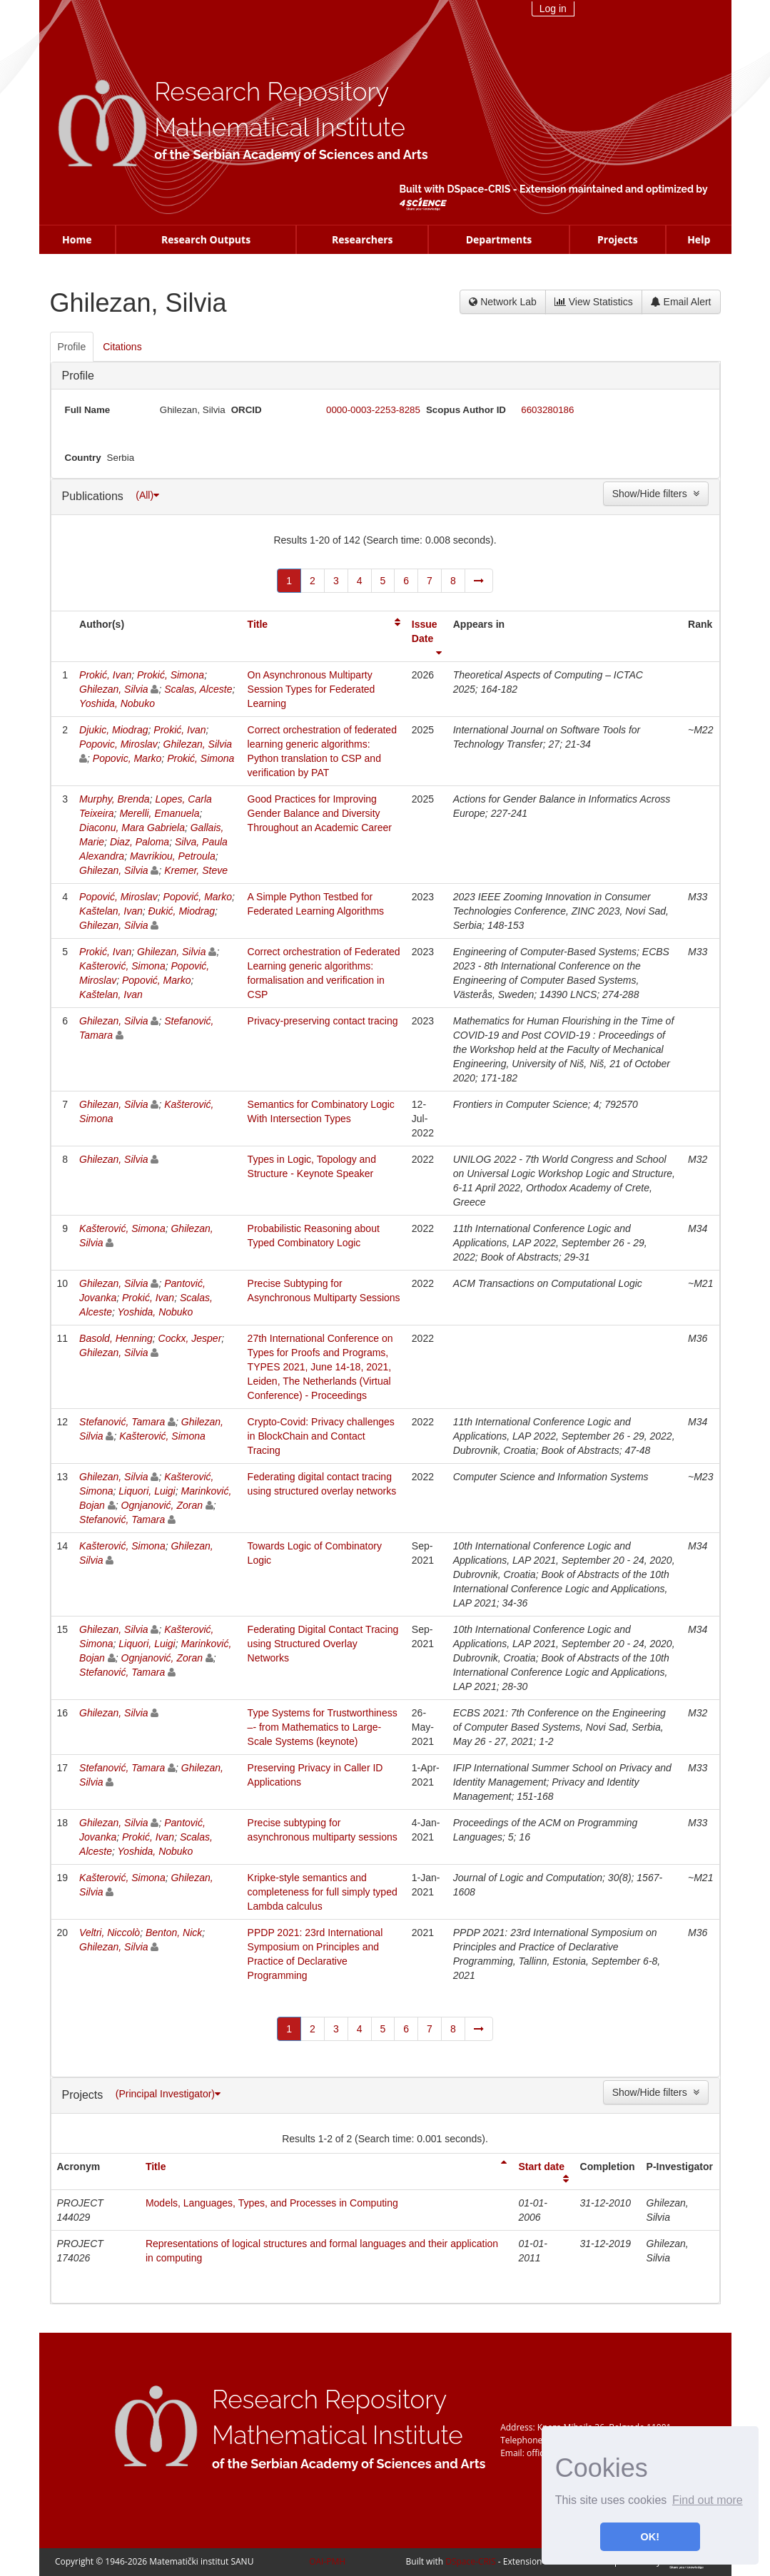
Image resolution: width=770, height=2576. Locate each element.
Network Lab (502, 301)
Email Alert (681, 301)
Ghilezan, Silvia (113, 689)
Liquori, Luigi (146, 1491)
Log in (553, 8)
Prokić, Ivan (105, 675)
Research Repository (271, 91)
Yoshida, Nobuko (117, 703)
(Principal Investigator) (168, 2093)
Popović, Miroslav (118, 896)
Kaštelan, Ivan (111, 911)
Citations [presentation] (122, 346)
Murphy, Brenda (114, 799)
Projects (617, 239)
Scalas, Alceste (198, 689)
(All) (147, 495)
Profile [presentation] (72, 346)
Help (698, 239)
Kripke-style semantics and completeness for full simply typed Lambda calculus (322, 1892)
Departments (499, 239)
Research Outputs (205, 239)
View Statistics (593, 301)
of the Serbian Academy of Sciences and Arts (290, 154)
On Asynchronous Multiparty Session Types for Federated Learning (311, 689)
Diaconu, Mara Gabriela (132, 827)
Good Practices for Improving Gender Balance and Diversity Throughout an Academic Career (320, 813)
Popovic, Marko (127, 758)
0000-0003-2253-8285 (373, 409)
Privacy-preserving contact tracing (323, 1021)
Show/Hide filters (655, 493)
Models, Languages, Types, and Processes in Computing (272, 2203)
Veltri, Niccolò (109, 1932)
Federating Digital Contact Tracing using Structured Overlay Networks (323, 1644)
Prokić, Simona (170, 675)
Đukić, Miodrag (181, 911)
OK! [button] (650, 2536)
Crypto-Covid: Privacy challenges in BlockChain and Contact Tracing (321, 1436)
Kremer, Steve (196, 870)
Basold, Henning (116, 1338)
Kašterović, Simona (122, 966)
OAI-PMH (327, 2561)
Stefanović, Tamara (122, 1421)
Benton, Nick (174, 1932)
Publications (94, 496)
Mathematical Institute (279, 127)
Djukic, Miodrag (113, 729)
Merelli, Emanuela (159, 813)
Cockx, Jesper (190, 1338)
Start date (541, 2166)
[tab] (73, 347)
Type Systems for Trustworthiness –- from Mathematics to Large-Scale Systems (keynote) (322, 1727)
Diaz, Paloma (139, 841)
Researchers (362, 239)
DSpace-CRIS (478, 189)
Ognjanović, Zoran (162, 1505)
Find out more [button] (707, 2500)
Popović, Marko (197, 896)
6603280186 (547, 409)
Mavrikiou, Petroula (173, 856)
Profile (78, 376)
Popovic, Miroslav (118, 744)
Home (76, 239)
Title (258, 624)
